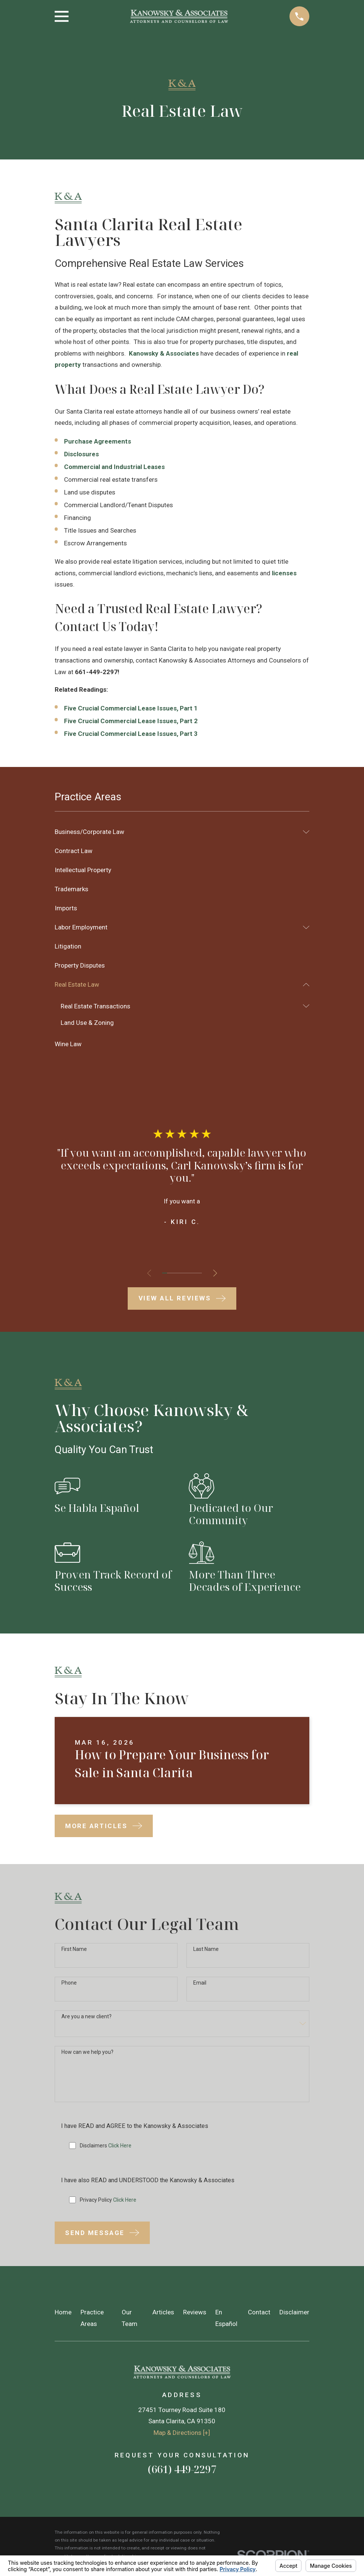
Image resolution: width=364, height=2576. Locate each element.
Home (63, 2315)
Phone (69, 1983)
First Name (74, 1949)
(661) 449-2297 (182, 2472)
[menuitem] (177, 831)
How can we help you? (87, 2053)
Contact (259, 2315)
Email (199, 1983)
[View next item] (216, 1273)
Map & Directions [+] (182, 2435)
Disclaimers (105, 2147)
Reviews (194, 2315)
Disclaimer (294, 2315)
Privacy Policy (108, 2202)
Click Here (119, 2148)
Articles (163, 2315)
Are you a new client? (86, 2017)
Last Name (206, 1949)
